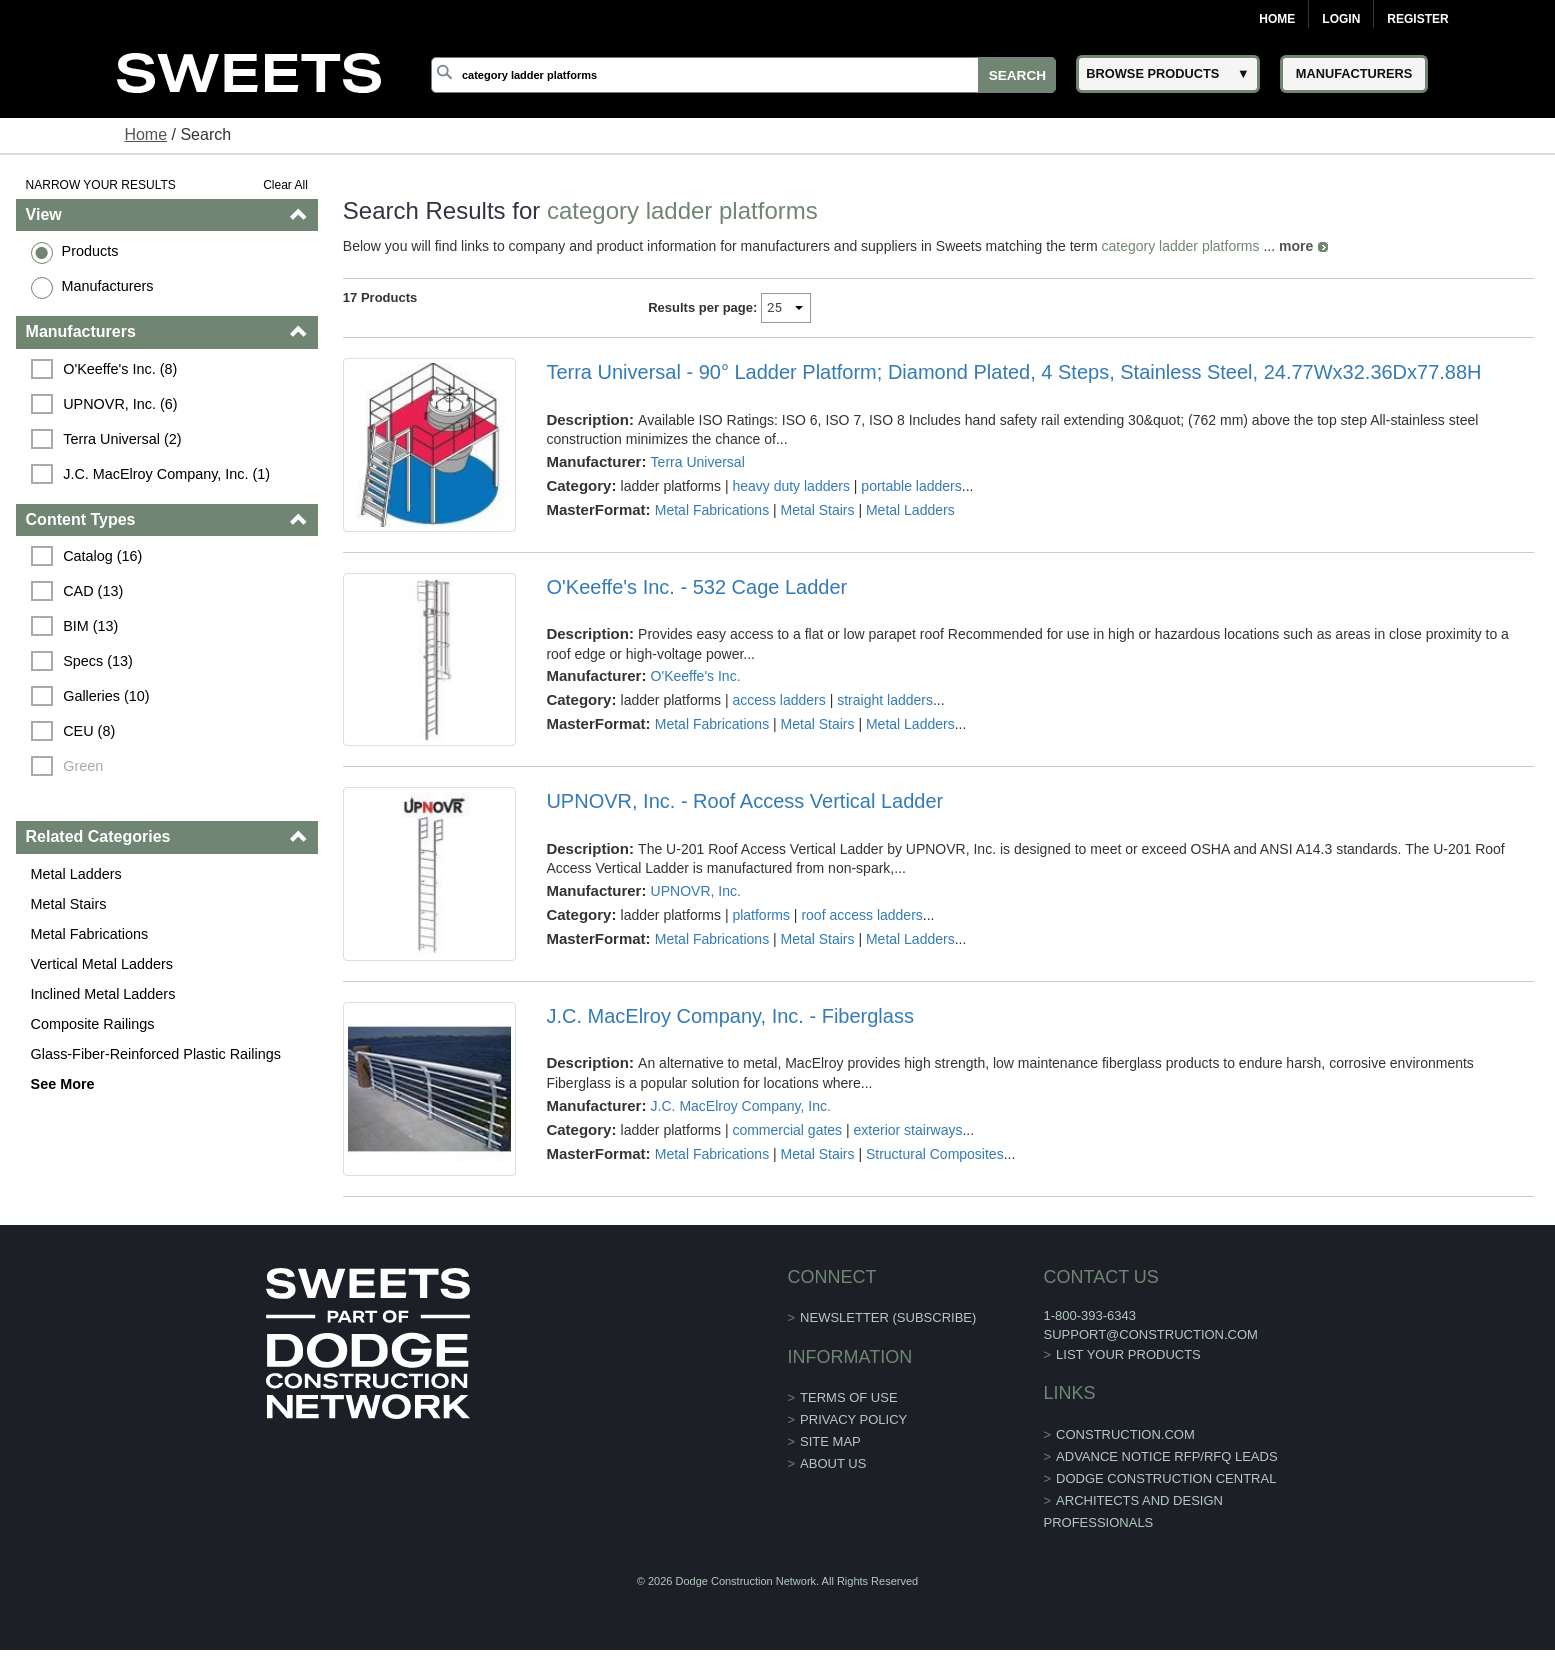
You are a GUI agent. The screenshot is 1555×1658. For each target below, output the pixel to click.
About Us (833, 1463)
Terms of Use (849, 1397)
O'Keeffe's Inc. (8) (120, 369)
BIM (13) (90, 626)
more (1296, 246)
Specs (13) (98, 661)
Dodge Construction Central (1166, 1478)
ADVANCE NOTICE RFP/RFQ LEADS (1167, 1456)
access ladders (778, 700)
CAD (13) (93, 591)
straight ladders (885, 700)
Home (1277, 19)
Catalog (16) (102, 556)
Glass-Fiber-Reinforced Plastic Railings (156, 1054)
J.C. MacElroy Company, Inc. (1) (166, 474)
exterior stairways (908, 1130)
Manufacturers (108, 286)
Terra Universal (698, 462)
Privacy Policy (853, 1419)
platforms (761, 915)
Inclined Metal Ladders (103, 994)
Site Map (830, 1441)
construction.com (1125, 1434)
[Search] (743, 75)
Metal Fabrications (90, 934)
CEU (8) (89, 731)
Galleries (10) (106, 696)
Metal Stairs (69, 904)
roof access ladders (861, 915)
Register (1417, 19)
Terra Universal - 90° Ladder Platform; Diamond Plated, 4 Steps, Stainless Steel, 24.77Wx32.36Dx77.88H (1013, 372)
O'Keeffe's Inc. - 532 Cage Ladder (696, 587)
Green (83, 766)
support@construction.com (1150, 1334)
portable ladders (911, 486)
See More (63, 1084)
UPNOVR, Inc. (696, 891)
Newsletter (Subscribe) (888, 1317)
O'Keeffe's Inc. (696, 676)
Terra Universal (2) (122, 439)
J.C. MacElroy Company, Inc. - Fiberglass (730, 1016)
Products (90, 251)
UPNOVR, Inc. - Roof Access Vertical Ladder (744, 801)
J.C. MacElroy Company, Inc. (741, 1106)
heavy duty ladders (791, 486)
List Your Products (1128, 1354)
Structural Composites (935, 1154)
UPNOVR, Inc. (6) (120, 404)
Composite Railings (93, 1024)
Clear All (285, 185)
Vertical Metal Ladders (102, 964)
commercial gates (787, 1130)
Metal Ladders (76, 874)
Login (1341, 19)
